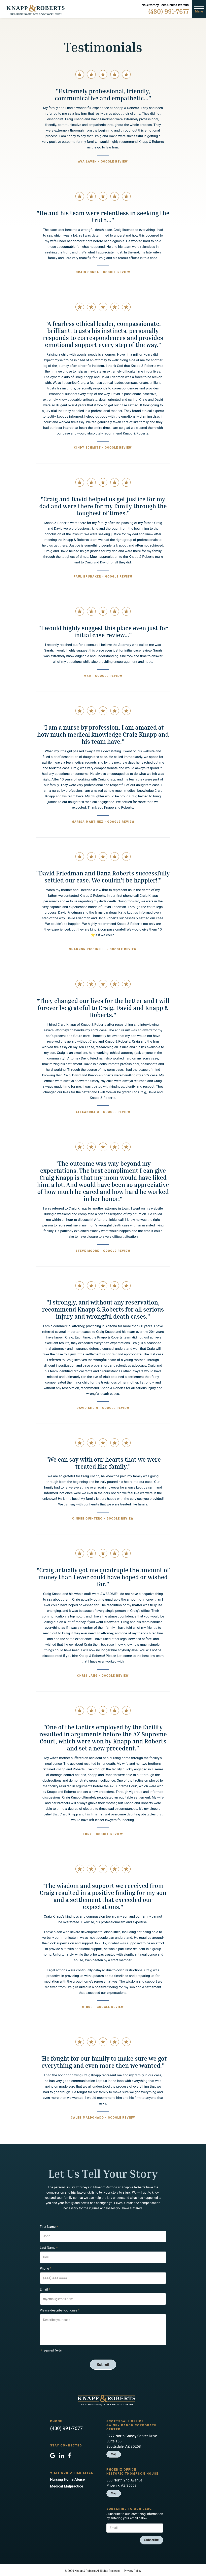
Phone (45, 2268)
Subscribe (151, 2540)
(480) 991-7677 (168, 11)
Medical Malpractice (66, 2486)
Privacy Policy (132, 2570)
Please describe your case (59, 2310)
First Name (49, 2227)
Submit (103, 2364)
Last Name (49, 2248)
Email (45, 2289)
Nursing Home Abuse (67, 2479)
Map (113, 2454)
